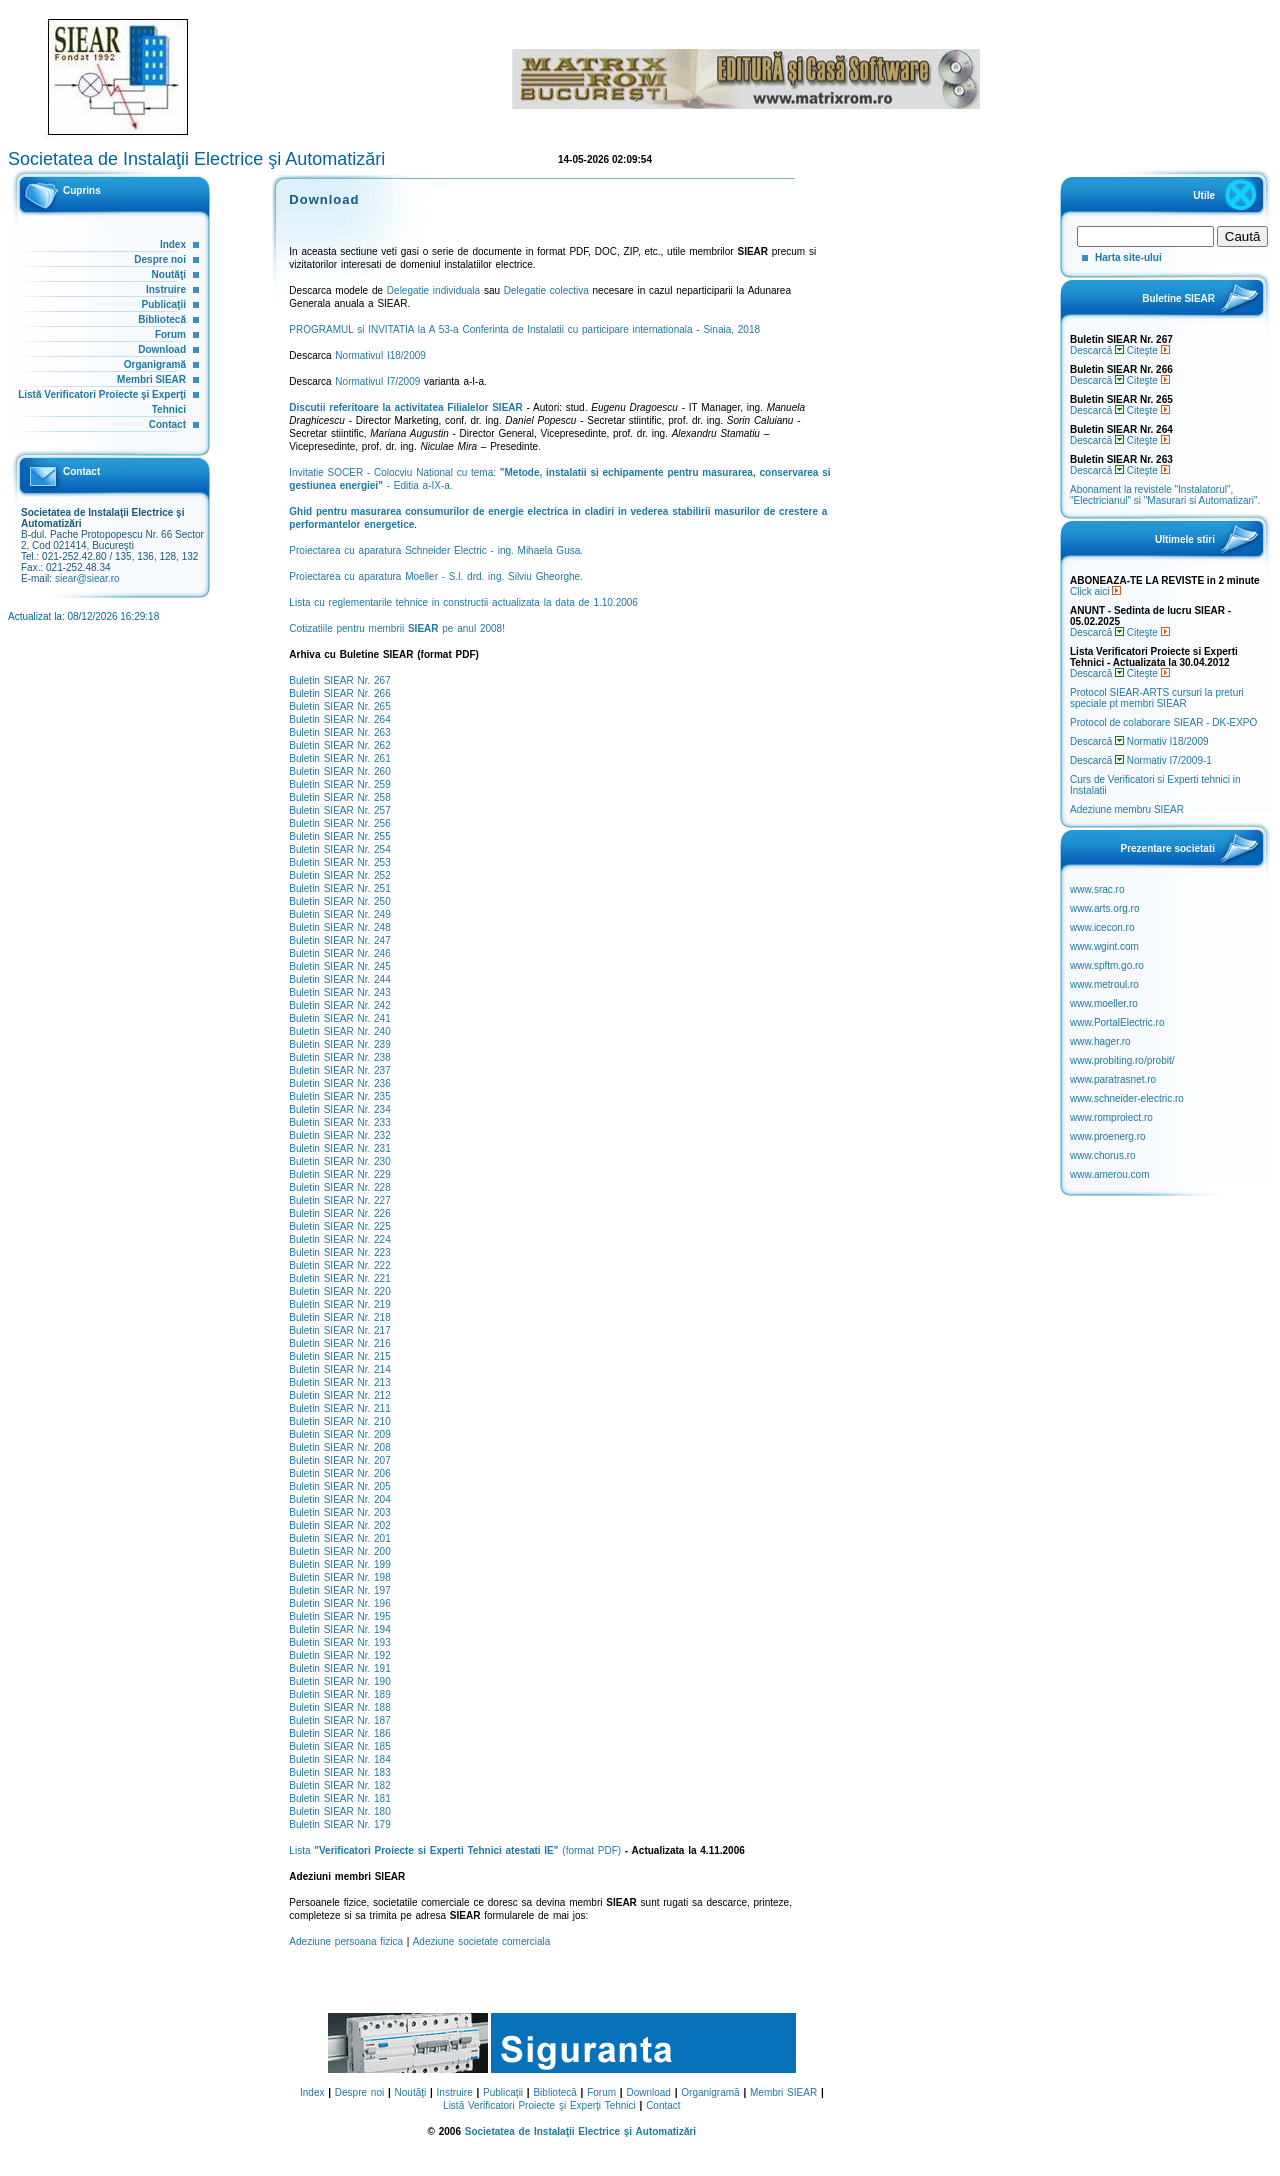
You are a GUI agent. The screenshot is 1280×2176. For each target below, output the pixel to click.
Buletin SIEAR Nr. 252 (339, 875)
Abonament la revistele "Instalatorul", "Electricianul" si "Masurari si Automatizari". (1165, 495)
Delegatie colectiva (546, 290)
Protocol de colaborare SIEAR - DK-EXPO (1163, 722)
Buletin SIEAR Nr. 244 (339, 979)
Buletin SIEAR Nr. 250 (339, 901)
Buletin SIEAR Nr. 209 (339, 1434)
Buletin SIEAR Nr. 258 (339, 797)
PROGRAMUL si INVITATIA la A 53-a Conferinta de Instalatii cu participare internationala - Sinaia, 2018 (524, 329)
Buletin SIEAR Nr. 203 (339, 1512)
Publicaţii (164, 304)
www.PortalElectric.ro (1117, 1022)
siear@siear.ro (87, 578)
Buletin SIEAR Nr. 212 (339, 1395)
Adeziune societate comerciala (482, 1941)
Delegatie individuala (433, 290)
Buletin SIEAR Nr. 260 (339, 771)
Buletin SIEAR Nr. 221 (339, 1278)
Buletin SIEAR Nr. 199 (339, 1564)
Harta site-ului (1128, 257)
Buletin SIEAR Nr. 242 (339, 1005)
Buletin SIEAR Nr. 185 (339, 1746)
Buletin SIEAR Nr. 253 (339, 862)
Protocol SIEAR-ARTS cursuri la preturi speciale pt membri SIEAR (1157, 698)
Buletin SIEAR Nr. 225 (339, 1226)
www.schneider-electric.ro (1127, 1098)
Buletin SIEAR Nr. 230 (339, 1161)
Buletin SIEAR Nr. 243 (339, 992)
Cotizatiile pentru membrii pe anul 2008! (397, 628)
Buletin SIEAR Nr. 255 (339, 836)
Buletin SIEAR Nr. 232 (339, 1135)
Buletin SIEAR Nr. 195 (339, 1616)
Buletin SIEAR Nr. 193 (339, 1642)
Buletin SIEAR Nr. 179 (339, 1824)
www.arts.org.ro (1104, 908)
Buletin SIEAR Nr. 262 (339, 745)
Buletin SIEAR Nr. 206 (339, 1473)
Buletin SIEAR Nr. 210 (339, 1421)
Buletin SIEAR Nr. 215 (339, 1356)
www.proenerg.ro (1108, 1136)
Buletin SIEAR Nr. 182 (339, 1785)
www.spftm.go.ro (1107, 965)
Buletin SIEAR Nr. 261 (339, 758)
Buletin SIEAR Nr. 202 (339, 1525)
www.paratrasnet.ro (1113, 1079)
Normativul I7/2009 (377, 381)
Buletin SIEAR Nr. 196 (339, 1603)
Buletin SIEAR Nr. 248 (339, 927)
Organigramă (155, 364)
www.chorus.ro (1103, 1155)
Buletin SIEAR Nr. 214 (339, 1369)
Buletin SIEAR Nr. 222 (339, 1265)
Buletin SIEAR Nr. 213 (339, 1382)
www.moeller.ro (1104, 1003)
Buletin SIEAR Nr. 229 (339, 1174)
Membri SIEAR (151, 379)
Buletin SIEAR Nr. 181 (339, 1798)
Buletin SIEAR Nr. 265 (339, 706)
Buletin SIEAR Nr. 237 (339, 1070)
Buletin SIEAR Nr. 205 (339, 1486)
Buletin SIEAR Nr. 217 (339, 1330)
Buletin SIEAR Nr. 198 (339, 1577)
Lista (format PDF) (455, 1850)
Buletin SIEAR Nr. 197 (339, 1590)
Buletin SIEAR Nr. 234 (339, 1109)
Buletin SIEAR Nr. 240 (339, 1031)
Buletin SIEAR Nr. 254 (339, 849)
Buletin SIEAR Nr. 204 (339, 1499)
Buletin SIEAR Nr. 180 (339, 1811)
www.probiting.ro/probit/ (1122, 1060)
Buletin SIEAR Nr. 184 (339, 1759)
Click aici (1095, 591)
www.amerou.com (1109, 1174)
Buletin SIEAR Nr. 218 (339, 1317)
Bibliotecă (162, 319)
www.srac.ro (1097, 889)
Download (162, 349)
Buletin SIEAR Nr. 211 (339, 1408)
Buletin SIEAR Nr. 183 (339, 1772)
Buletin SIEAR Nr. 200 (339, 1551)
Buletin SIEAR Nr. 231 (339, 1148)
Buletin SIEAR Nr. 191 (339, 1668)
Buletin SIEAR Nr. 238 (339, 1057)
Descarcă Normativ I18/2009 (1139, 741)
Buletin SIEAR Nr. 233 (339, 1122)
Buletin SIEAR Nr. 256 (339, 823)
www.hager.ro (1100, 1041)
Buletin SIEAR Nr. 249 (339, 914)
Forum (170, 334)
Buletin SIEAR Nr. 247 (339, 940)
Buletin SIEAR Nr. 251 (339, 888)
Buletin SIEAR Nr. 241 (339, 1018)
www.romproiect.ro (1111, 1117)
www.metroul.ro (1104, 984)
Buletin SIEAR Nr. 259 (339, 784)
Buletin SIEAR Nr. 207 (339, 1460)
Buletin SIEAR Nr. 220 (339, 1291)
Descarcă (1097, 350)
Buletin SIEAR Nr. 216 (339, 1343)
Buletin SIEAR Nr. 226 (339, 1213)
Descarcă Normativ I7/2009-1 (1141, 760)
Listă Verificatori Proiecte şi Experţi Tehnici (539, 2105)
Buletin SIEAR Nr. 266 (339, 693)
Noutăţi (169, 274)
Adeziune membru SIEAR (1127, 809)
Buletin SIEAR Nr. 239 (339, 1044)
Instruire (166, 289)
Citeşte (1148, 350)
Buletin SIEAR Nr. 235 (339, 1096)
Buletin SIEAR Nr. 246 (339, 953)
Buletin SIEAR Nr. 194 (339, 1629)
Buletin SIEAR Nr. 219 (339, 1304)
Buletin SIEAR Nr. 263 (339, 732)
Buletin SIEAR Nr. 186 (339, 1733)
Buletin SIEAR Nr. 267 (339, 680)
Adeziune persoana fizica (346, 1941)
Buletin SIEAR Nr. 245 (339, 966)
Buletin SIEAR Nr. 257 (339, 810)
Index (173, 244)
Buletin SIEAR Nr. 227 (339, 1200)
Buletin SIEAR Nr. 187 (339, 1720)
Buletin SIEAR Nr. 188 (339, 1707)
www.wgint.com (1104, 946)
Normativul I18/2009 (380, 355)
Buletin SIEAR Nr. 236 (339, 1083)
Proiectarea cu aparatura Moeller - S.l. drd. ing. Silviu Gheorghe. (436, 576)
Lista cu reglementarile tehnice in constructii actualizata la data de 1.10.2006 (463, 602)
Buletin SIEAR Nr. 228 (339, 1187)
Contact (167, 424)
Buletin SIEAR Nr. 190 (339, 1681)
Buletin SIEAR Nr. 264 (339, 719)
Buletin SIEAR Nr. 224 (339, 1239)
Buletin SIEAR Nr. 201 (339, 1538)
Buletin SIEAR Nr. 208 (339, 1447)
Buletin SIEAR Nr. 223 (339, 1252)
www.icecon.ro (1102, 927)
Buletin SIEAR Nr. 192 (339, 1655)
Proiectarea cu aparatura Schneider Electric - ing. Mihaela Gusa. (436, 550)
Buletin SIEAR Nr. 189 (339, 1694)
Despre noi (160, 259)
